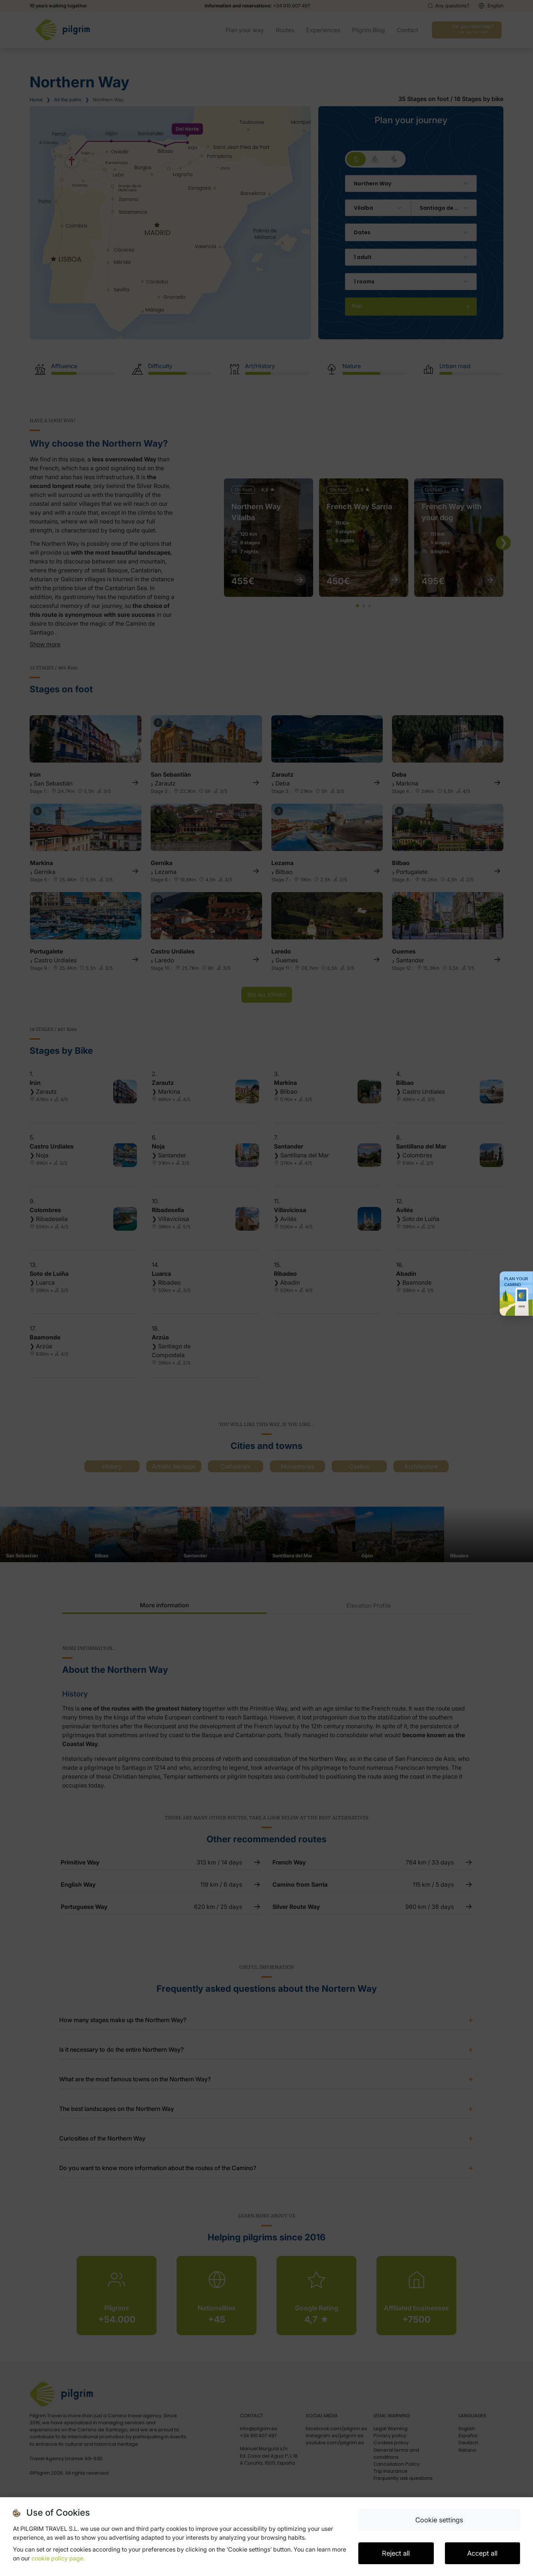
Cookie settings (439, 2520)
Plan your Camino (516, 1281)
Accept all (482, 2553)
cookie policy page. (58, 2558)
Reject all (396, 2553)
